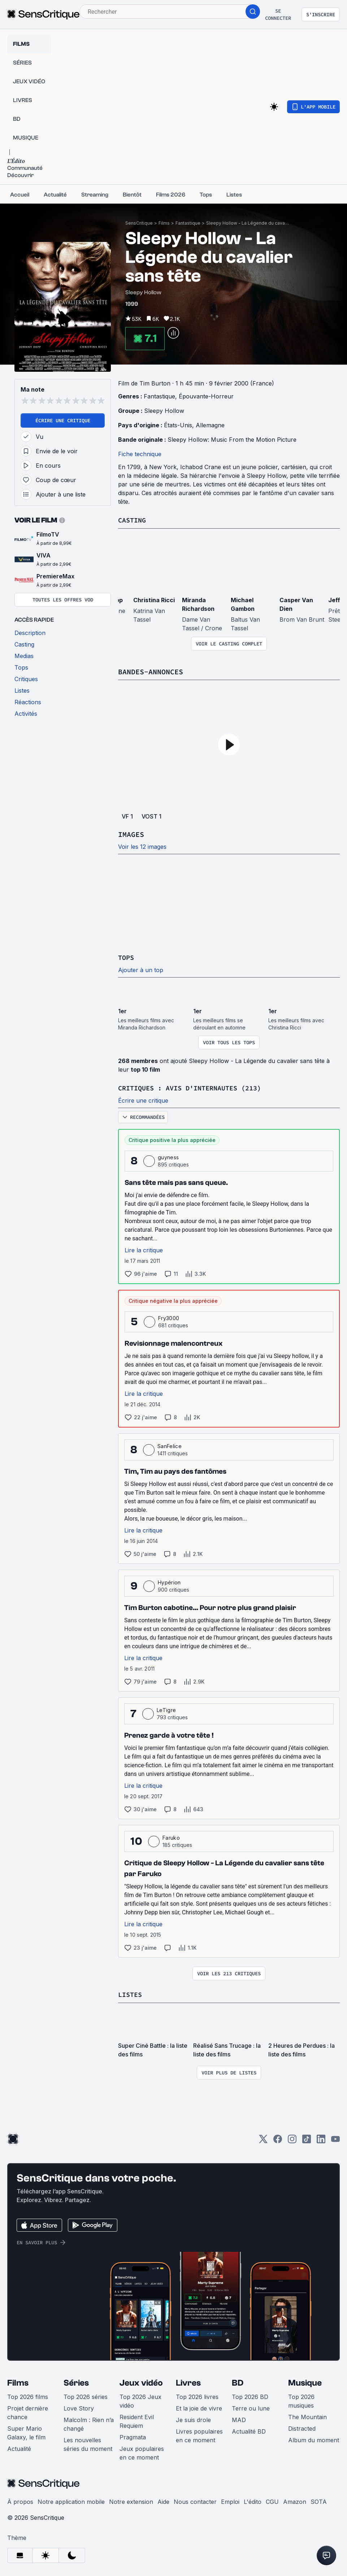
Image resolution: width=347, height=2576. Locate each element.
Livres (188, 2381)
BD (237, 2381)
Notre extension (131, 2500)
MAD (239, 2418)
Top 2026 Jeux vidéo (140, 2400)
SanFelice (169, 1445)
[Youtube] (335, 2140)
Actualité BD (249, 2430)
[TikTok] (306, 2140)
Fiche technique (139, 454)
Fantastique (187, 223)
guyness (168, 1156)
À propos (20, 2500)
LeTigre (166, 1709)
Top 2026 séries (86, 2395)
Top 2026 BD (250, 2395)
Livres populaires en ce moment (199, 2434)
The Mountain (307, 2415)
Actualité (19, 2447)
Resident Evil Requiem (137, 2420)
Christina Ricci (154, 599)
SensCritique (139, 223)
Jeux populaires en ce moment (142, 2452)
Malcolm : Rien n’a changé (89, 2423)
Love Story (79, 2406)
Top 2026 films (27, 2395)
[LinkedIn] (321, 2140)
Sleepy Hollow (164, 410)
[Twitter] (263, 2140)
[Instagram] (292, 2140)
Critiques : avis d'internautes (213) (196, 1086)
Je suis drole (193, 2418)
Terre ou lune (251, 2406)
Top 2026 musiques (301, 2400)
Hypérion (169, 1581)
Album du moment (313, 2438)
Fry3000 (168, 1317)
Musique (305, 2381)
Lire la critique (144, 1249)
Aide (163, 2500)
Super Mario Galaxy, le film (26, 2431)
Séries (76, 2381)
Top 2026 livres (197, 2395)
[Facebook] (277, 2140)
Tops (126, 956)
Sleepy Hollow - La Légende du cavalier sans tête (247, 223)
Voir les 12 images (142, 846)
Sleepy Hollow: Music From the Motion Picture (232, 439)
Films (164, 223)
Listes (131, 1993)
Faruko (171, 1837)
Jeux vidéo (141, 2381)
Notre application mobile (71, 2500)
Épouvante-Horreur (206, 396)
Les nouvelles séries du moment (88, 2443)
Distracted (302, 2427)
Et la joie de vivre (199, 2406)
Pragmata (133, 2435)
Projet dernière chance (27, 2411)
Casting (133, 519)
